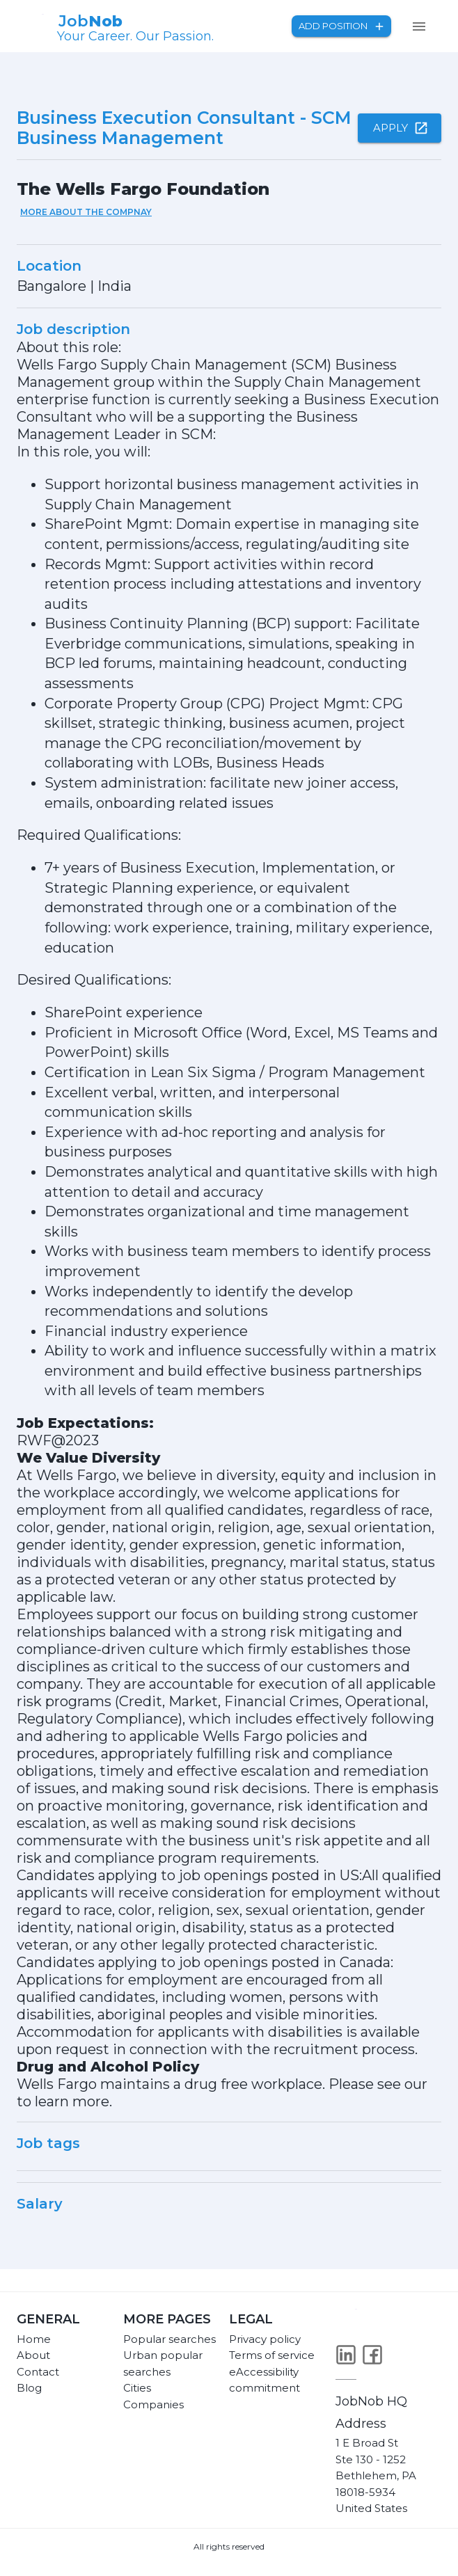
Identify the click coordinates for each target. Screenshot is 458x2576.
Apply (399, 128)
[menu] (419, 26)
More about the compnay (86, 212)
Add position (341, 26)
